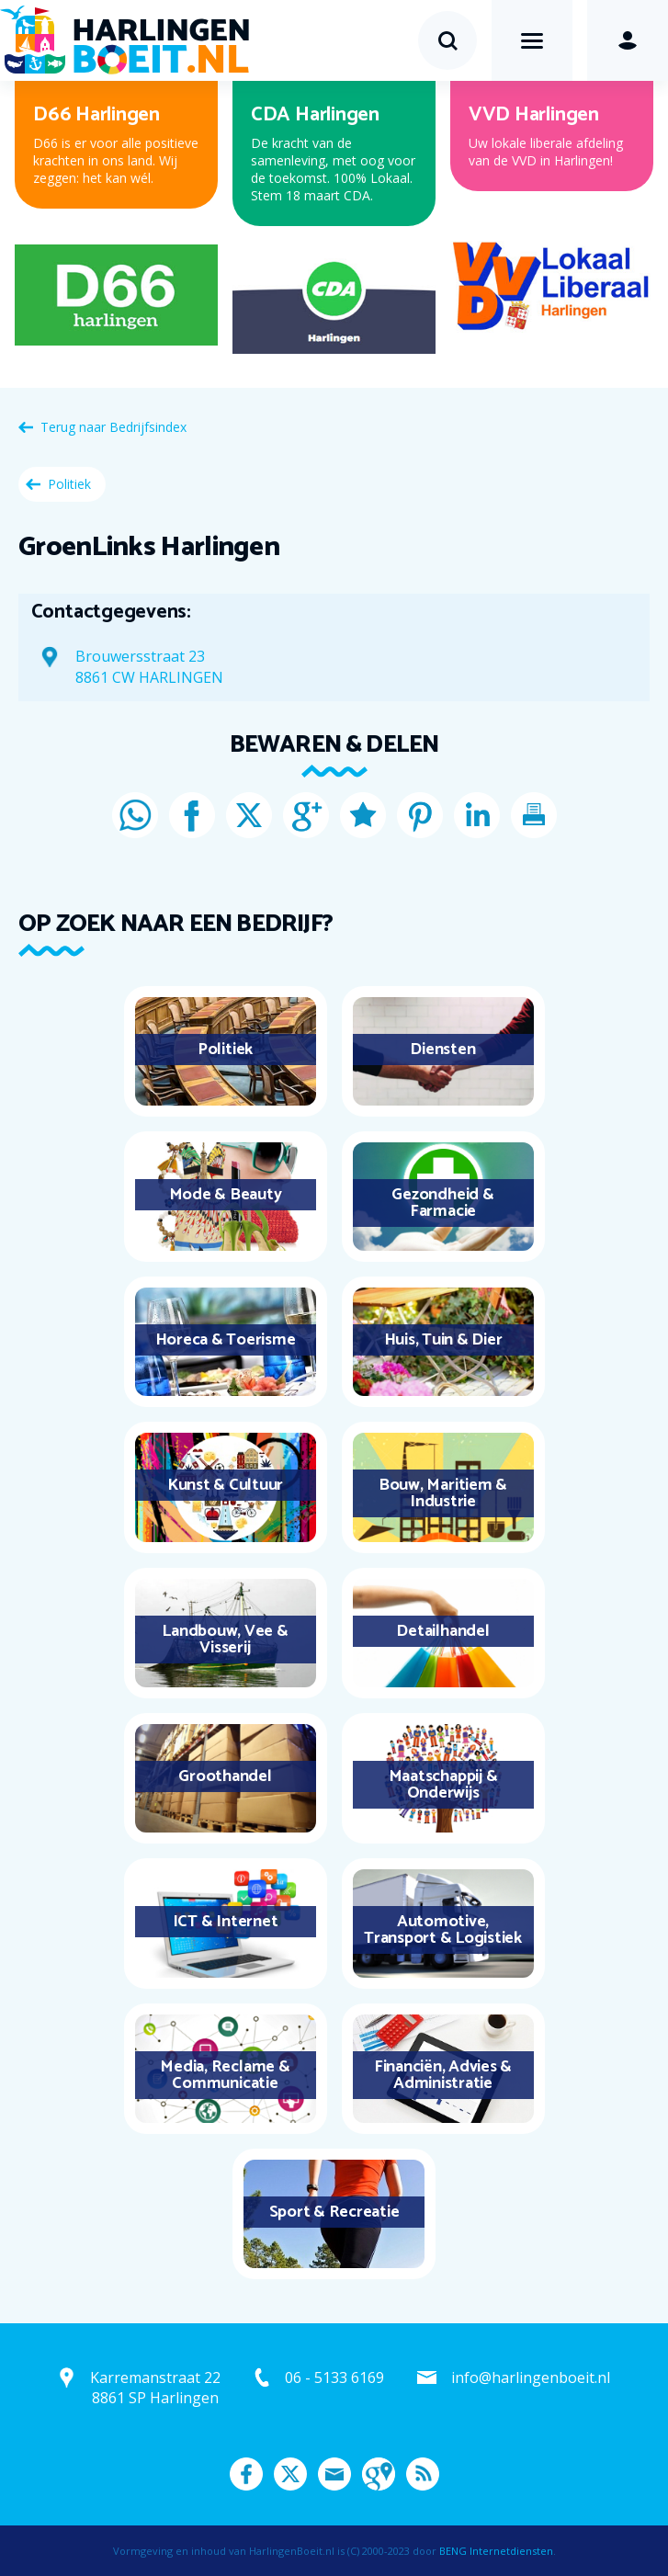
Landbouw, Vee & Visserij (225, 1639)
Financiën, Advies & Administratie (443, 2075)
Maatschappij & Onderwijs (443, 1785)
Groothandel (224, 1776)
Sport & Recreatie (334, 2212)
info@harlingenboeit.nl (530, 2377)
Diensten (442, 1049)
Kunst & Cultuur (225, 1485)
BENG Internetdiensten (496, 2551)
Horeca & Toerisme (225, 1340)
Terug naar (113, 427)
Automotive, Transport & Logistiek (443, 1930)
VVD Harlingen (534, 114)
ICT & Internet (225, 1921)
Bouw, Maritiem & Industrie (443, 1493)
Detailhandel (442, 1631)
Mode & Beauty (225, 1195)
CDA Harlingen (315, 114)
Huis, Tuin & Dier (443, 1340)
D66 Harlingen (96, 114)
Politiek (69, 484)
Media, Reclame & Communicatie (224, 2075)
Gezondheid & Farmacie (442, 1203)
